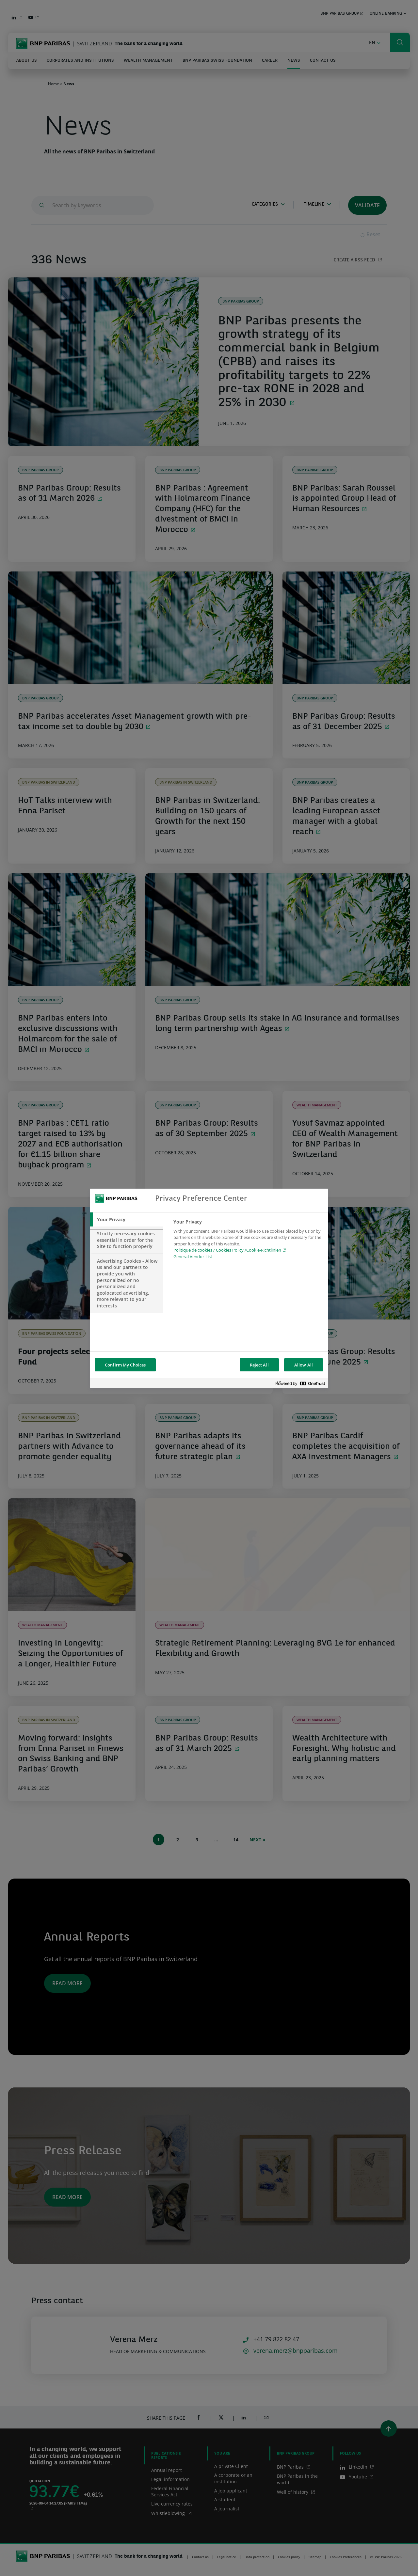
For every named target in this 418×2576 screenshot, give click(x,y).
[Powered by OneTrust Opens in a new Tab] (300, 1384)
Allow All (303, 1365)
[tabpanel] (248, 1241)
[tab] (126, 1219)
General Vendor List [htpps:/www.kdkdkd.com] (192, 1256)
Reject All (259, 1365)
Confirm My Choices (125, 1365)
